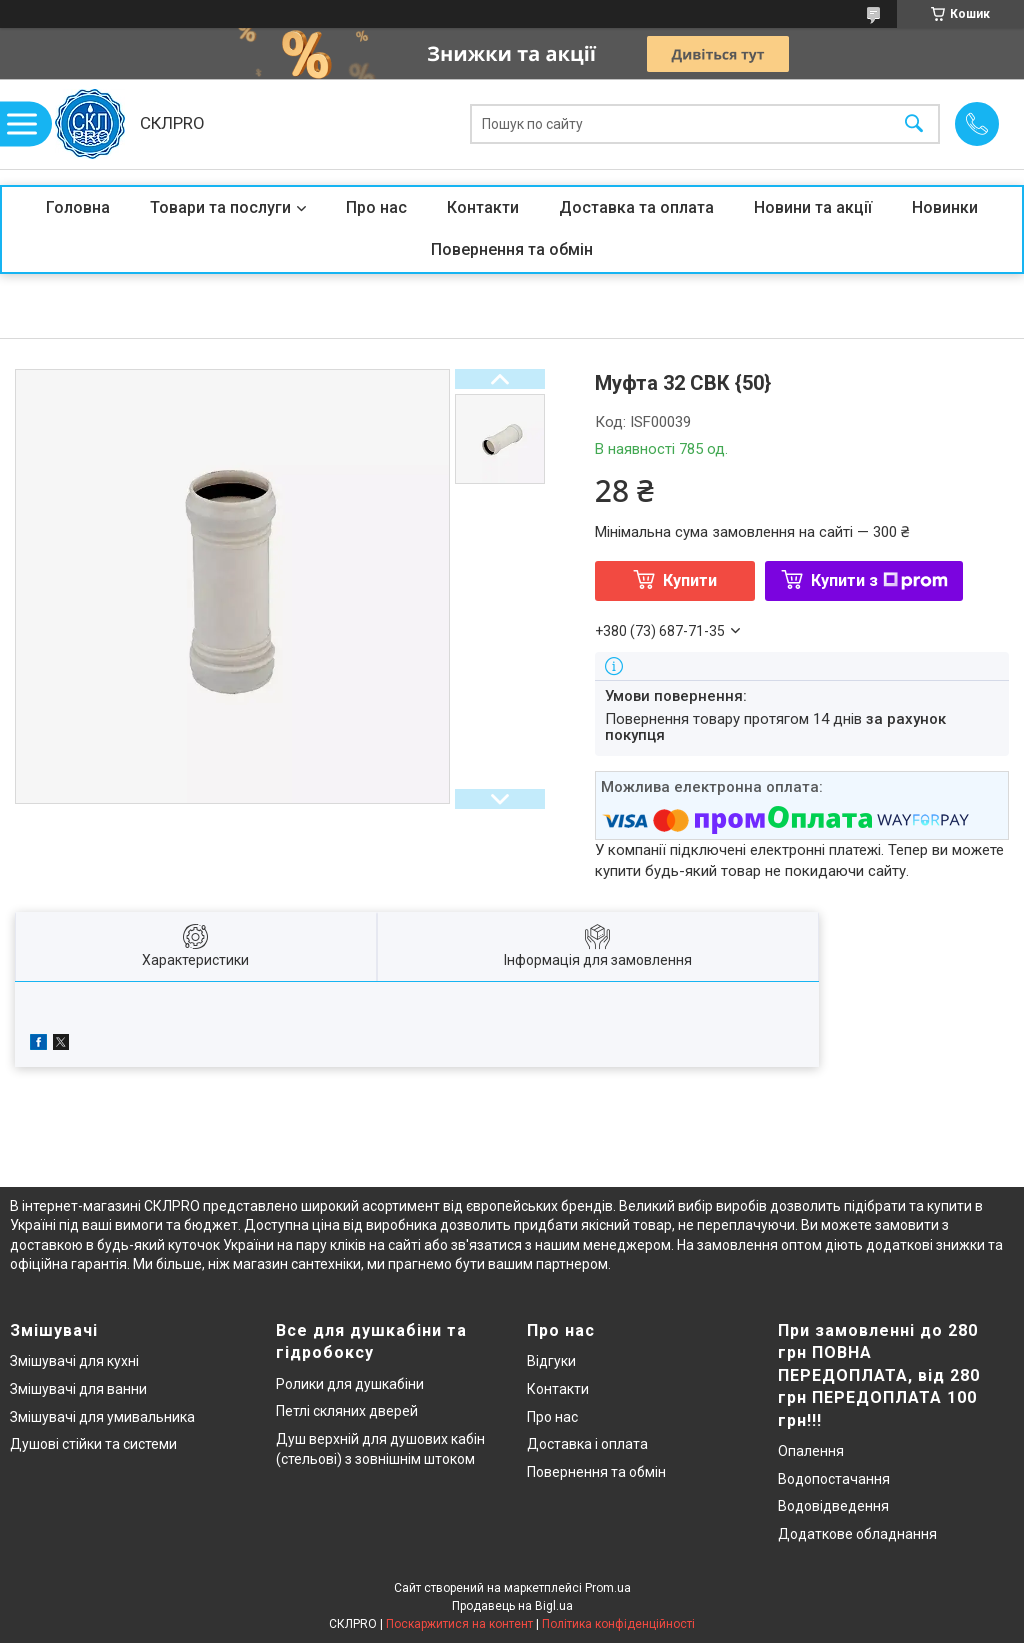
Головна (78, 207)
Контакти (483, 207)
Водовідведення (833, 1506)
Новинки (945, 207)
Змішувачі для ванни (78, 1389)
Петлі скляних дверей (347, 1411)
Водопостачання (834, 1479)
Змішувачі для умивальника (102, 1417)
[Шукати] (914, 124)
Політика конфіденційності (618, 1624)
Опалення (811, 1451)
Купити (690, 580)
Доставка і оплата (587, 1444)
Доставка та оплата (636, 207)
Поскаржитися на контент (459, 1624)
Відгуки (551, 1361)
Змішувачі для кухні (74, 1361)
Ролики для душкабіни (350, 1384)
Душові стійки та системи (93, 1444)
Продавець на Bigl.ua (512, 1606)
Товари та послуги (220, 207)
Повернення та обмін (512, 249)
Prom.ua (608, 1588)
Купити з (879, 580)
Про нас (376, 207)
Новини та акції (813, 207)
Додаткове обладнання (857, 1534)
